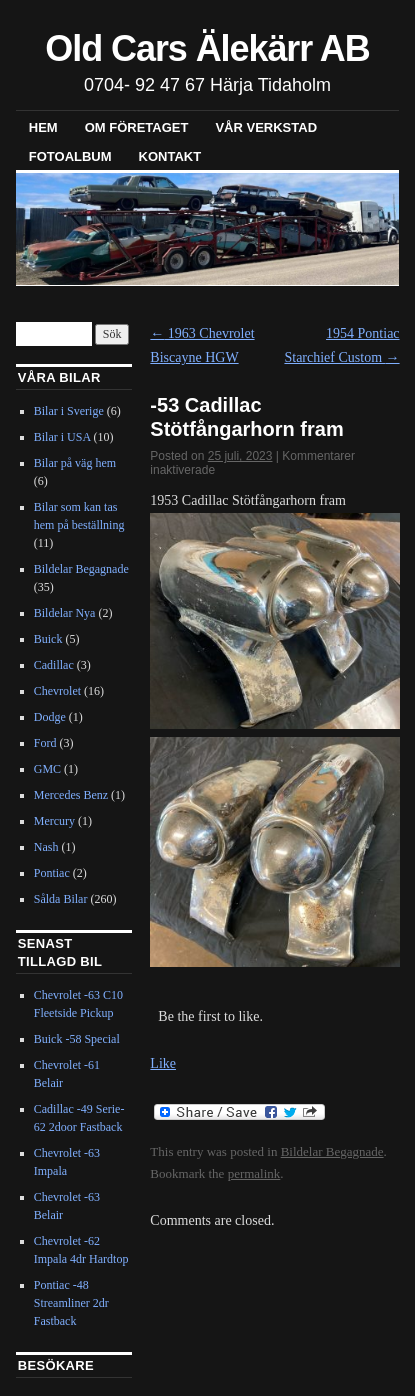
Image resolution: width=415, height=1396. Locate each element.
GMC (47, 769)
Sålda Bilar (61, 899)
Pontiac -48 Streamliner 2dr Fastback (71, 1303)
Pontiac (52, 873)
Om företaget (137, 127)
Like (163, 1063)
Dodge (50, 717)
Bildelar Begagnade (332, 1151)
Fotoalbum (70, 156)
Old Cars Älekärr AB (207, 48)
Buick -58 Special (77, 1039)
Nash (46, 847)
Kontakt (170, 156)
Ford (45, 743)
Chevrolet (57, 691)
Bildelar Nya (65, 613)
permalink (254, 1173)
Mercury (54, 821)
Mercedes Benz (71, 795)
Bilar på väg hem (75, 463)
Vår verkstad (266, 127)
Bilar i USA (62, 437)
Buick (48, 639)
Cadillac (54, 665)
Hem (43, 127)
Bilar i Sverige (69, 411)
